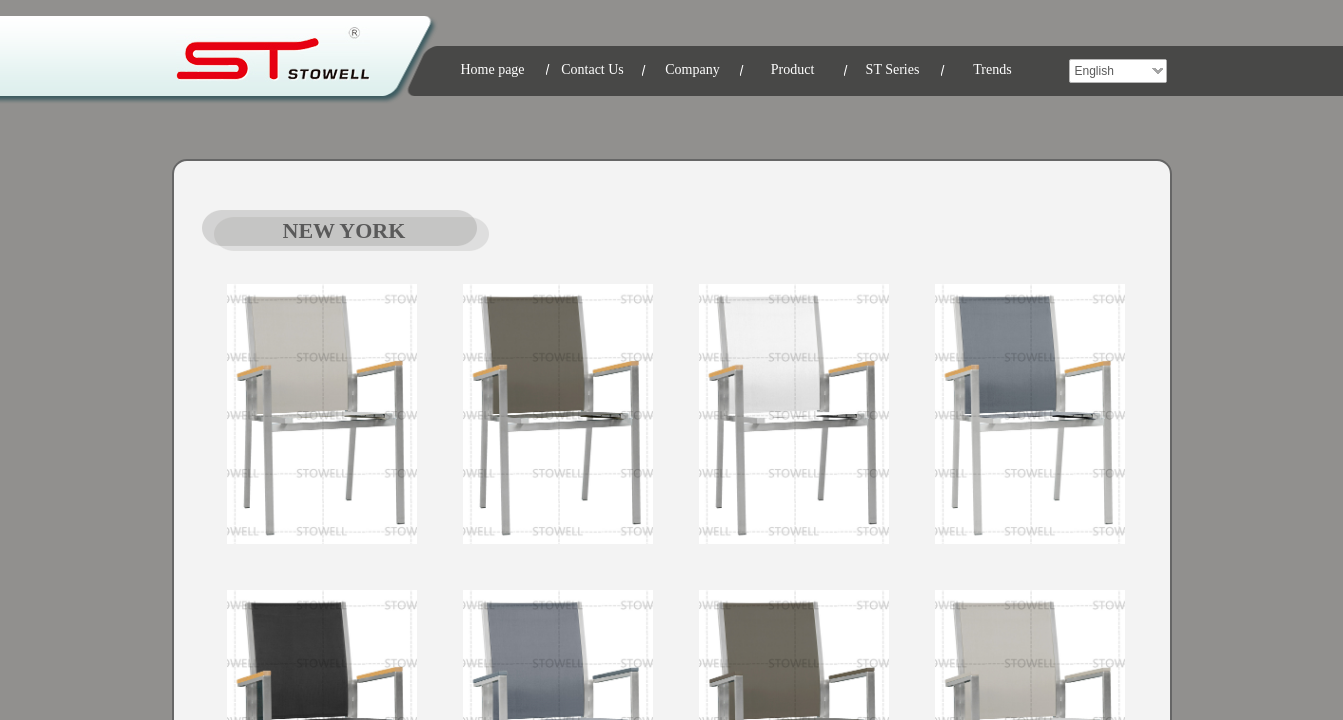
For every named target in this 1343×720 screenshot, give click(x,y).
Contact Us (592, 69)
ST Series (893, 69)
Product (793, 69)
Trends (992, 69)
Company (692, 69)
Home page (492, 69)
